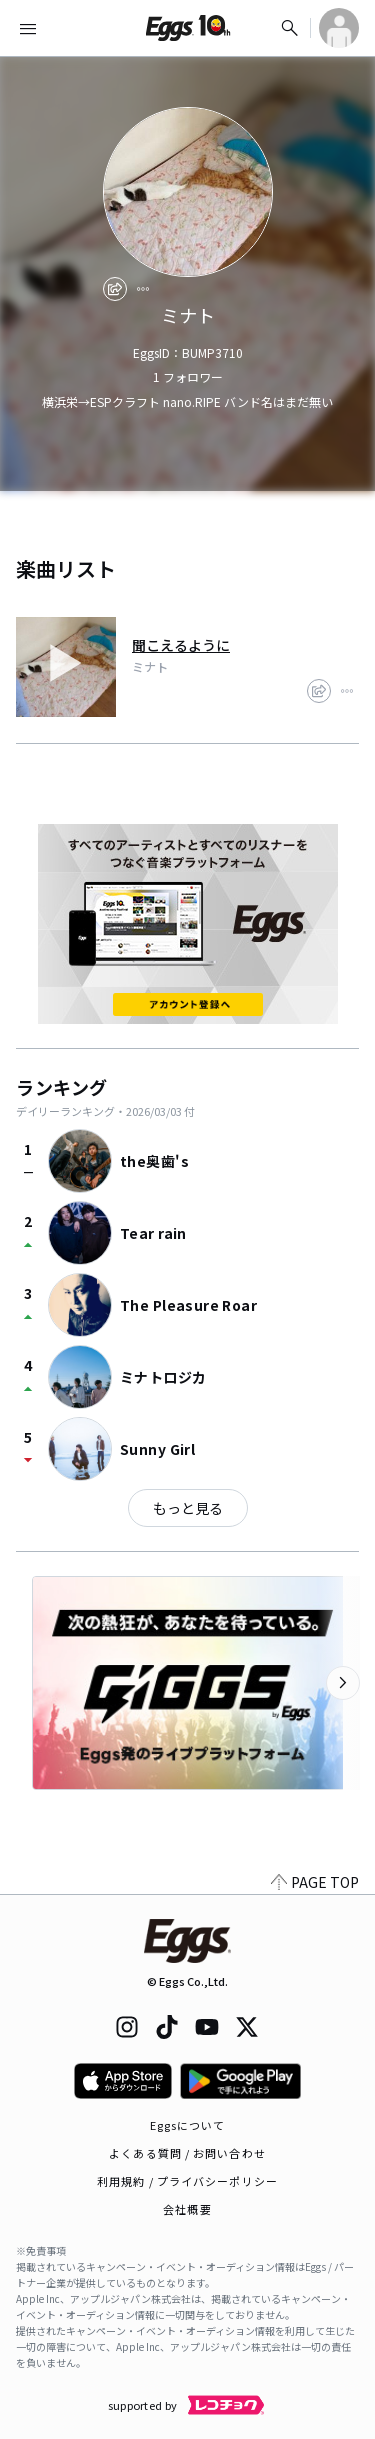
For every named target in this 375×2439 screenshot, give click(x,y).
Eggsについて (188, 2125)
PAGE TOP (315, 1882)
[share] (115, 289)
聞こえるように (181, 645)
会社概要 (187, 2209)
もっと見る (188, 1508)
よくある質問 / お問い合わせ (187, 2153)
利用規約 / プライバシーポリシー (187, 2181)
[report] (143, 289)
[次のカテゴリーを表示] (343, 1683)
